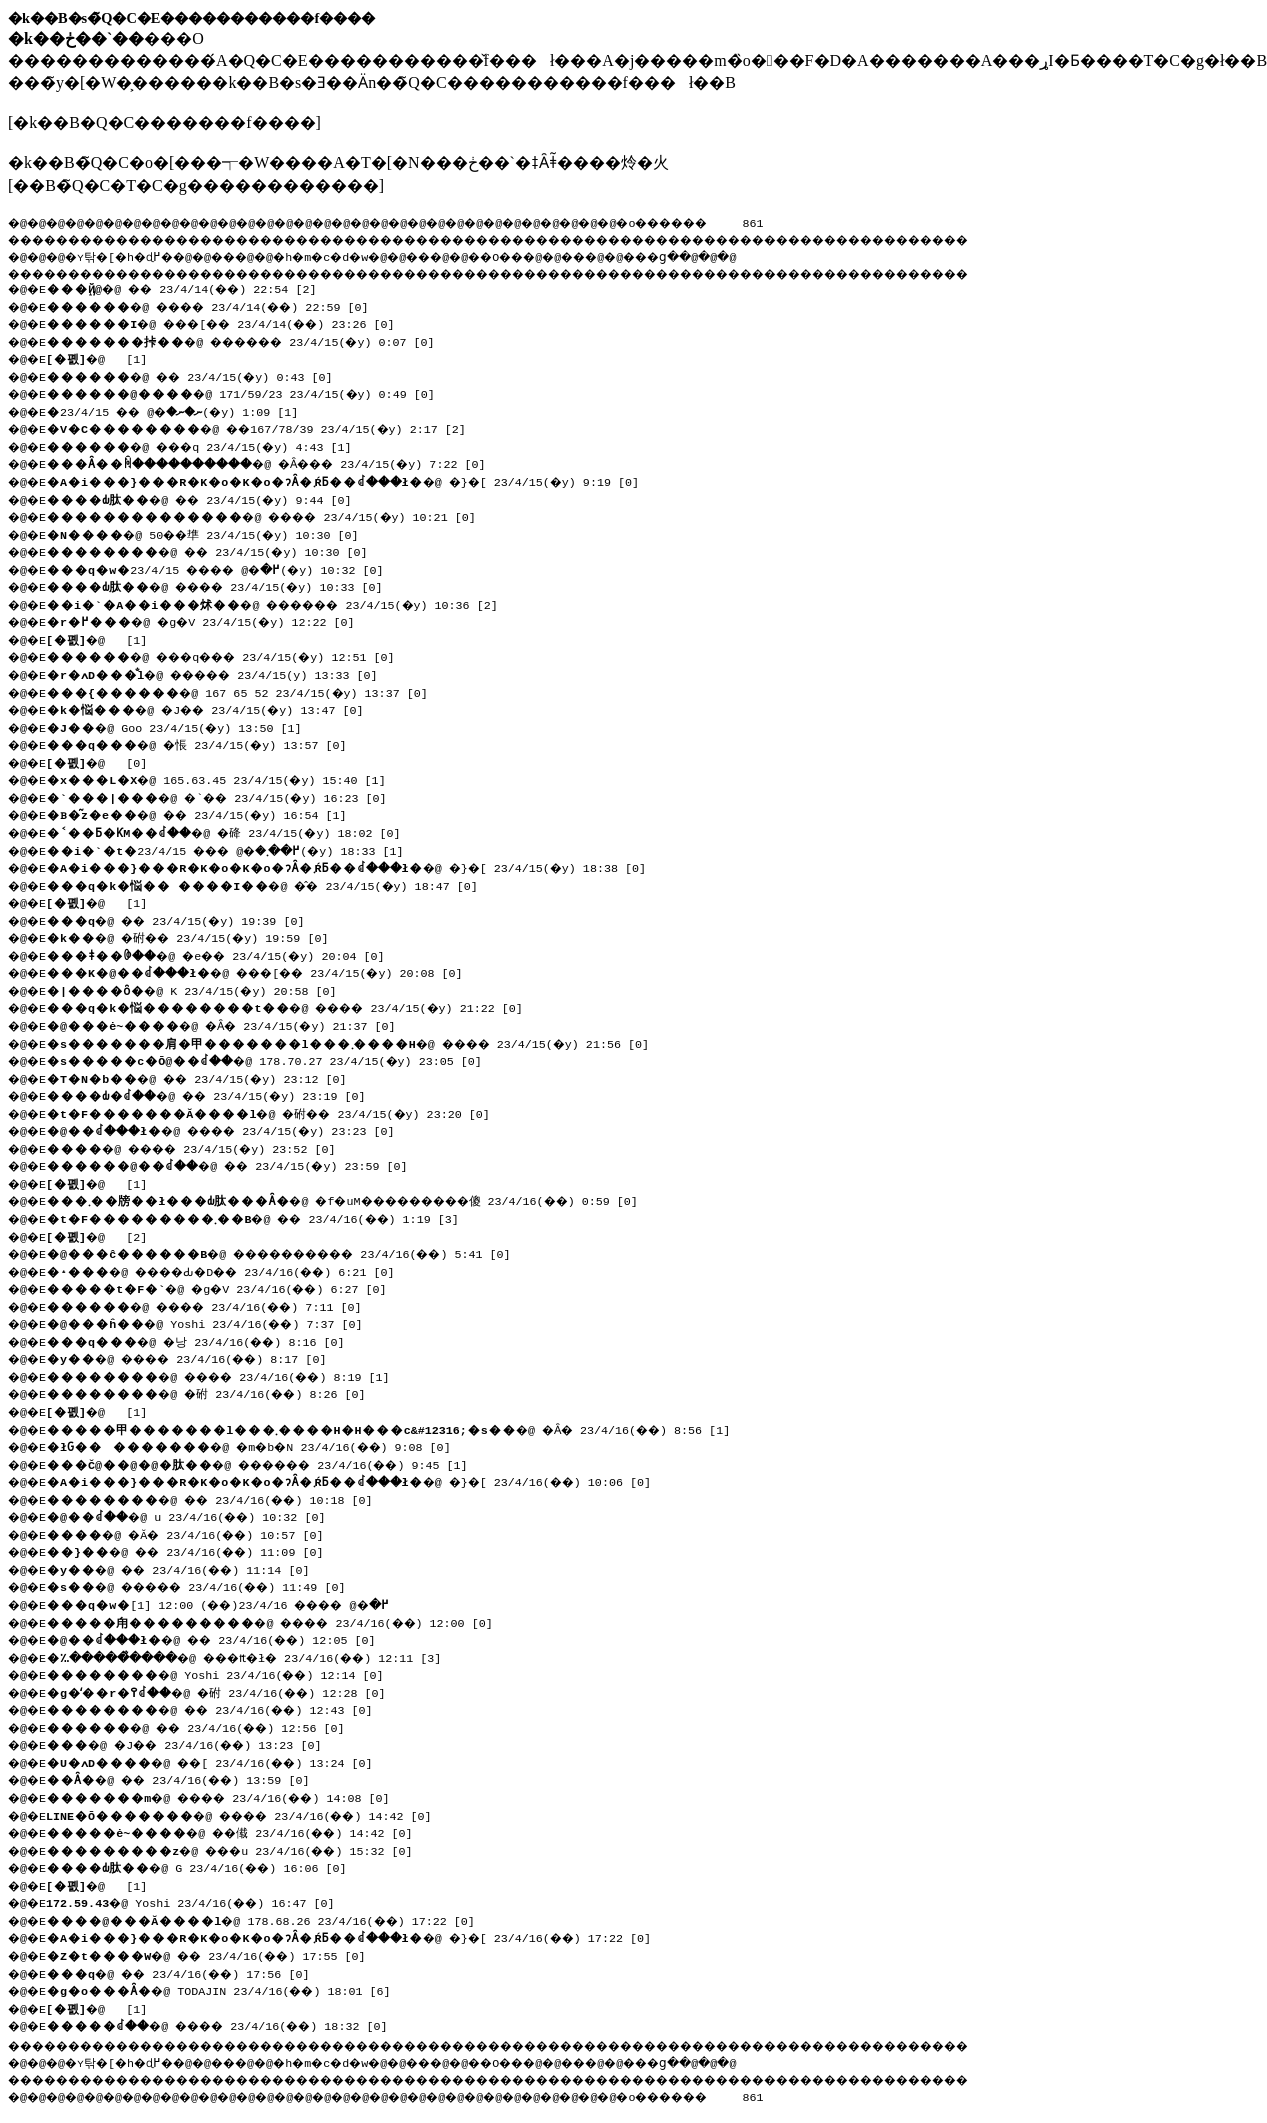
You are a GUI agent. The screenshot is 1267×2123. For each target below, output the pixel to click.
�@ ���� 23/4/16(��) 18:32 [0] (230, 2024)
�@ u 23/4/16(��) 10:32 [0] (195, 1515)
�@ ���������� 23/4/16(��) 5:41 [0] (295, 1252)
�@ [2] (101, 1235)
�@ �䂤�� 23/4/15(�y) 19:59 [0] (196, 936)
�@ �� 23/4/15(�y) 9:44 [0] (207, 498)
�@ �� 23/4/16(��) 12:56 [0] (204, 1726)
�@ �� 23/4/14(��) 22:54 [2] (190, 287)
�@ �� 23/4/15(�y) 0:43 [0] (197, 375)
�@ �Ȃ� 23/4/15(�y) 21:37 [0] (229, 1024)
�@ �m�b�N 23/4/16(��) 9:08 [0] (258, 1445)
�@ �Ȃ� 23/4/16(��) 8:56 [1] (397, 1428)
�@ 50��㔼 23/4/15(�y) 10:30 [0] (210, 533)
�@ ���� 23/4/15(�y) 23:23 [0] (233, 1129)
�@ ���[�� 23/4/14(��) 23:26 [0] (232, 322)
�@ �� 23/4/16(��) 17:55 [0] (215, 1954)
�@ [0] (101, 761)
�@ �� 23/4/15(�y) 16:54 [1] (204, 813)
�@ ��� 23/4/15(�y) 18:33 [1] (237, 849)
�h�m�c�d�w (354, 254)
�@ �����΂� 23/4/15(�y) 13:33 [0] (236, 673)
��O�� (550, 254)
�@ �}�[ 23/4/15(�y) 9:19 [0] (353, 480)
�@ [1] (101, 357)
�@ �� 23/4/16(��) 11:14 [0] (187, 1568)
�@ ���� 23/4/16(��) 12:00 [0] (280, 1621)
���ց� (726, 254)
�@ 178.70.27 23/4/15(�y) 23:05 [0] (272, 1059)
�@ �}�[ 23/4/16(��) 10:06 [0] (360, 1480)
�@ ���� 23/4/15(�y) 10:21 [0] (271, 515)
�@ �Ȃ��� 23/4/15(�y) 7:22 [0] (286, 462)
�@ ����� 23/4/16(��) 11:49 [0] (208, 1585)
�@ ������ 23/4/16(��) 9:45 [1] (270, 1463)
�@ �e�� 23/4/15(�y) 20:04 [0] (226, 954)
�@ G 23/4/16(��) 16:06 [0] (203, 1866)
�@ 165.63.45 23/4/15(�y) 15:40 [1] (222, 778)
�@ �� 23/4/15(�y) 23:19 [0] (216, 1094)
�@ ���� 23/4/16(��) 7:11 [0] (215, 1305)
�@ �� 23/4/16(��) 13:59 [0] (187, 1778)
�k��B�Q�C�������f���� (164, 122)
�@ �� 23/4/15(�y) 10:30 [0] (215, 550)
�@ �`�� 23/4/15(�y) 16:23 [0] (225, 796)
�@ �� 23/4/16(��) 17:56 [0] (187, 1972)
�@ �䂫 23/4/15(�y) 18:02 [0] (232, 831)
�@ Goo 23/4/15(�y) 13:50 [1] (179, 726)
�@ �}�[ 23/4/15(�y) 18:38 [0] (357, 866)
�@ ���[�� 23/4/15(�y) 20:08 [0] (268, 971)
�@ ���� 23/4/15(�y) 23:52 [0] (201, 1147)
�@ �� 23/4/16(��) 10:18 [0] (218, 1498)
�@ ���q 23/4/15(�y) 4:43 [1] (208, 445)
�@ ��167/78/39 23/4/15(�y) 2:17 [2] (264, 427)
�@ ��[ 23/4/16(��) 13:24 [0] (218, 1761)
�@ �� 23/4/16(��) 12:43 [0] (218, 1708)
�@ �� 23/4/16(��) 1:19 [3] (261, 1217)
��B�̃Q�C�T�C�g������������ (195, 185)
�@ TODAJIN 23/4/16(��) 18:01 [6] (225, 1989)
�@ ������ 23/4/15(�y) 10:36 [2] (284, 603)
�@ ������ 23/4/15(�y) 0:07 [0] (252, 340)
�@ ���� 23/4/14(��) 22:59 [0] (218, 305)
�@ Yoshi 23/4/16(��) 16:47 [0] (197, 1901)
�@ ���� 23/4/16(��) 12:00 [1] (229, 1603)
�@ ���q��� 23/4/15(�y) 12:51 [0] (232, 655)
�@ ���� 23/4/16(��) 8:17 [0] (197, 1357)
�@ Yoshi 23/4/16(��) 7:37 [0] (211, 1322)
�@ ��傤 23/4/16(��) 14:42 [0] (238, 1831)
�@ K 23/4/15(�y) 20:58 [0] (197, 989)
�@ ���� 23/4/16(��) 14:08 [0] (229, 1796)
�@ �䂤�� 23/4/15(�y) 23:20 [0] (277, 1112)
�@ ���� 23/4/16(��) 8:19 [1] (229, 1375)
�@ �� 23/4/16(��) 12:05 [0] (223, 1638)
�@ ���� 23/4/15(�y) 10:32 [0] (226, 568)
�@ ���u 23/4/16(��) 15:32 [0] (239, 1849)
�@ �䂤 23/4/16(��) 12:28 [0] (226, 1691)
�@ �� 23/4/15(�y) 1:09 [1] (183, 410)
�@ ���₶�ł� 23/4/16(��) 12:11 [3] (265, 1656)
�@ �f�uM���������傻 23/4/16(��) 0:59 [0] (360, 1199)
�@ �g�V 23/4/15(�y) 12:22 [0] (208, 620)
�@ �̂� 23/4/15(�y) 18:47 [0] (270, 884)
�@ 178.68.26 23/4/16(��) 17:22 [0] (267, 1919)
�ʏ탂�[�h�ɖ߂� (130, 254)
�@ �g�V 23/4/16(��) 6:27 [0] (225, 1287)
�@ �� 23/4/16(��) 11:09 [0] (194, 1550)
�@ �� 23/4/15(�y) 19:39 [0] (183, 919)
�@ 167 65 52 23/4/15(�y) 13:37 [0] (243, 691)
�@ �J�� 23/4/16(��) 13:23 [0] (194, 1743)
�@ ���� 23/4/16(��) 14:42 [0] (250, 1814)
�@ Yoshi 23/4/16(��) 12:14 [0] (222, 1673)
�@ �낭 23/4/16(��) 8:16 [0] (203, 1340)
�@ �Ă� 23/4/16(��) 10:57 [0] (194, 1533)
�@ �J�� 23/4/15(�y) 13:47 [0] (214, 708)
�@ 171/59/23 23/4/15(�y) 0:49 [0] (246, 392)
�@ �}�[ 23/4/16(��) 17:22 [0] (360, 1936)
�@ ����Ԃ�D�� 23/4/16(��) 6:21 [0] (232, 1270)
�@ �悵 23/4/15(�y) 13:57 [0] (203, 743)
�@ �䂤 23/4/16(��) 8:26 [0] (214, 1392)
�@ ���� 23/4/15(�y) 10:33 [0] (224, 585)
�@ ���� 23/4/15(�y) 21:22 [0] (294, 1006)
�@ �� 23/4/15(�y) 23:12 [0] (204, 1077)
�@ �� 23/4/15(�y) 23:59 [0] (237, 1164)
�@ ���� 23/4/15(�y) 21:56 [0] (357, 1042)
